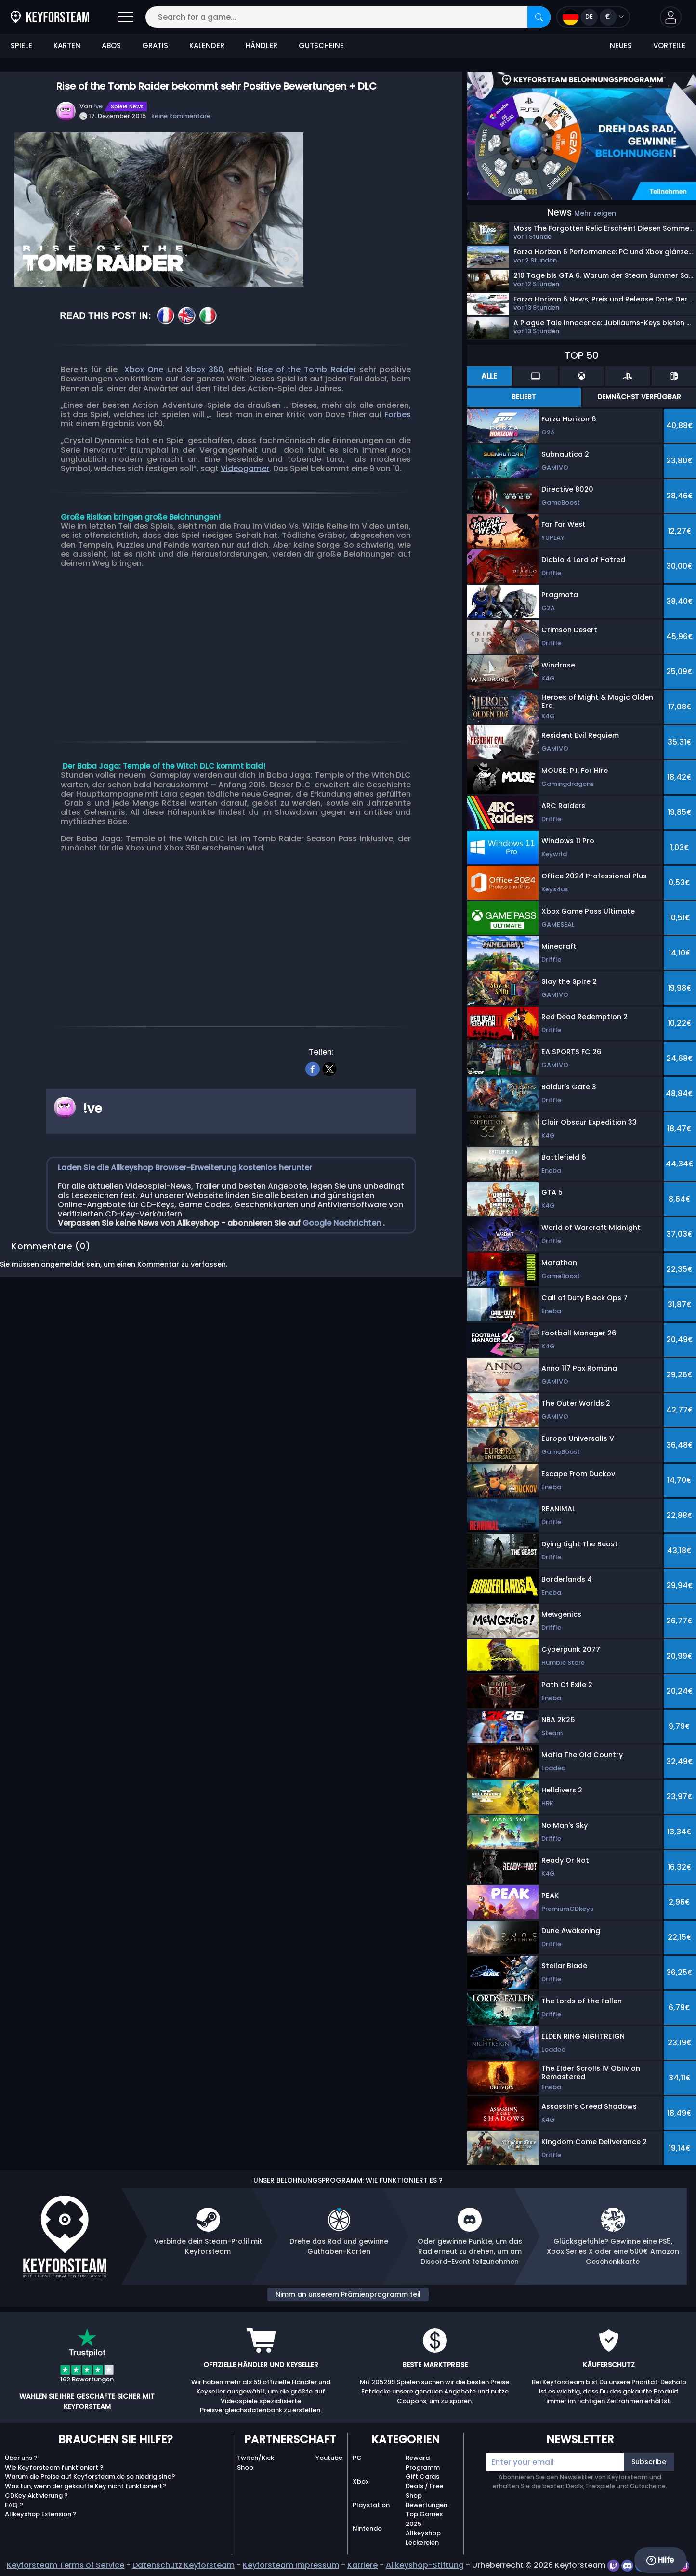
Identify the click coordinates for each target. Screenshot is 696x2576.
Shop (245, 2467)
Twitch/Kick (255, 2457)
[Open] (126, 17)
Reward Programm (423, 2462)
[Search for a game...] (348, 17)
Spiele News (127, 106)
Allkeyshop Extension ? (41, 2514)
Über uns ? (21, 2457)
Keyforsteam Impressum (291, 2565)
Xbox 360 (204, 369)
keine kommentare (180, 115)
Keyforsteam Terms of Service (65, 2565)
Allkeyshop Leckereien (423, 2537)
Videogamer (245, 468)
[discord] (628, 2565)
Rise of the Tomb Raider (306, 369)
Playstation (371, 2505)
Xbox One (145, 369)
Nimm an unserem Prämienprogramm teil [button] (348, 2294)
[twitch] (614, 2565)
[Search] (539, 17)
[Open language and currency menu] (593, 17)
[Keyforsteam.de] (50, 17)
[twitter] (329, 1067)
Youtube (328, 2457)
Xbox (360, 2481)
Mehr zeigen (595, 213)
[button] (671, 17)
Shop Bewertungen (426, 2500)
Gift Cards (422, 2476)
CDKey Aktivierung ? (36, 2495)
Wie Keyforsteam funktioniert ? (54, 2467)
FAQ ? (14, 2505)
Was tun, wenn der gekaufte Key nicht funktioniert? (85, 2486)
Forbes (397, 414)
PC (357, 2457)
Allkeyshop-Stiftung (425, 2565)
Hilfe (660, 2560)
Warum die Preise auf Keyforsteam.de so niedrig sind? (90, 2476)
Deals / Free (424, 2486)
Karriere (362, 2565)
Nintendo (367, 2528)
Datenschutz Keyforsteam (183, 2565)
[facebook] (312, 1067)
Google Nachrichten (342, 1223)
